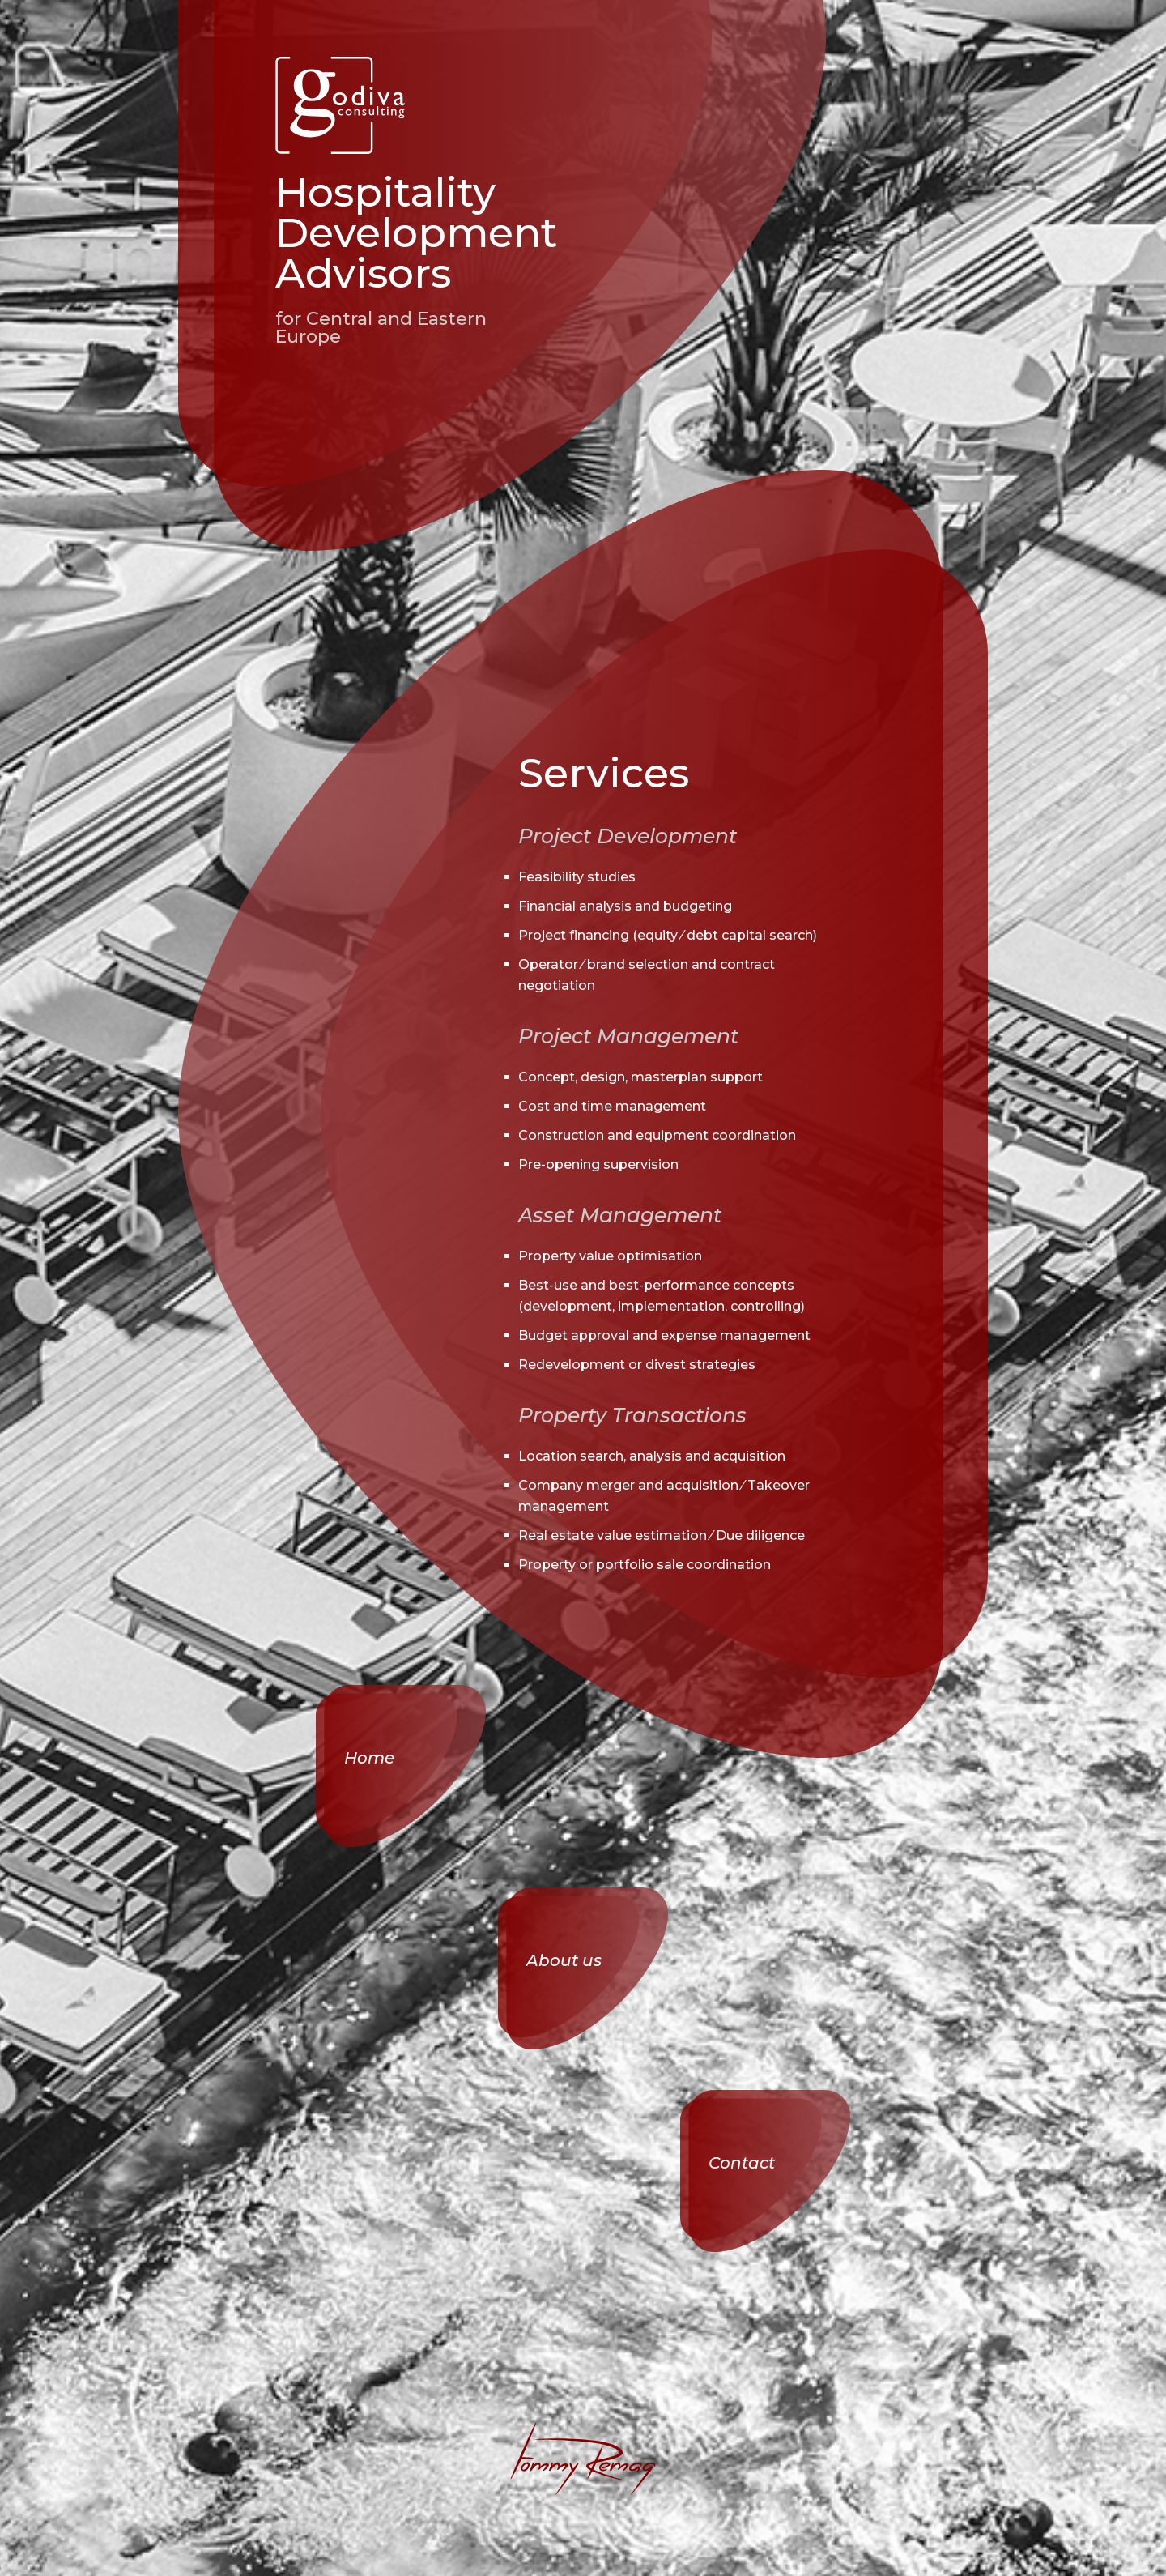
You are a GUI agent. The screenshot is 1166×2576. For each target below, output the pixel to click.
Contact (742, 2163)
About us (564, 1960)
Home (369, 1758)
